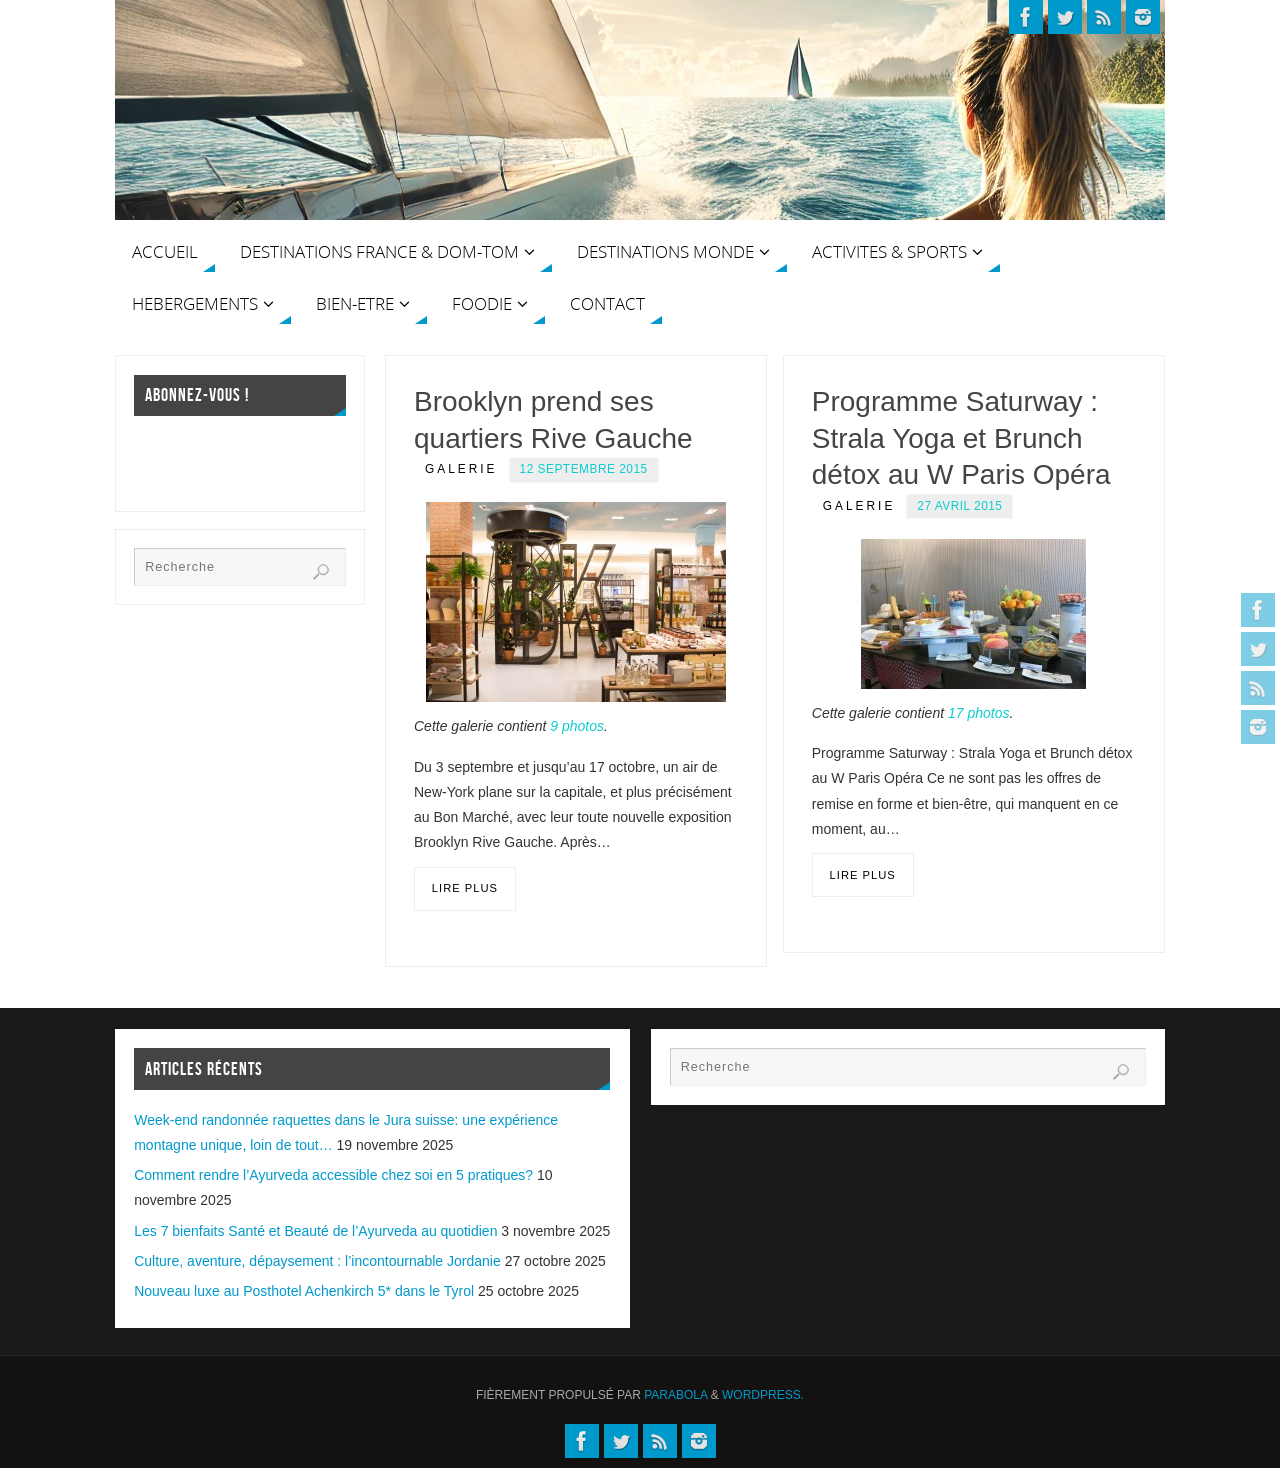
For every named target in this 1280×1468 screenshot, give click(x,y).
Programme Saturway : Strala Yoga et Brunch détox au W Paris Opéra (961, 438)
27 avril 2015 (959, 506)
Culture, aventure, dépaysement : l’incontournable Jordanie (317, 1261)
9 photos (577, 726)
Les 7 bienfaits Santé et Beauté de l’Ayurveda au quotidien (315, 1231)
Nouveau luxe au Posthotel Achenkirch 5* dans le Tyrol (304, 1291)
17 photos (979, 713)
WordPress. (763, 1395)
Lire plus (465, 888)
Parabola (675, 1395)
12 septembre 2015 (584, 469)
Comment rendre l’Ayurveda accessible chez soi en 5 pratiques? (333, 1175)
